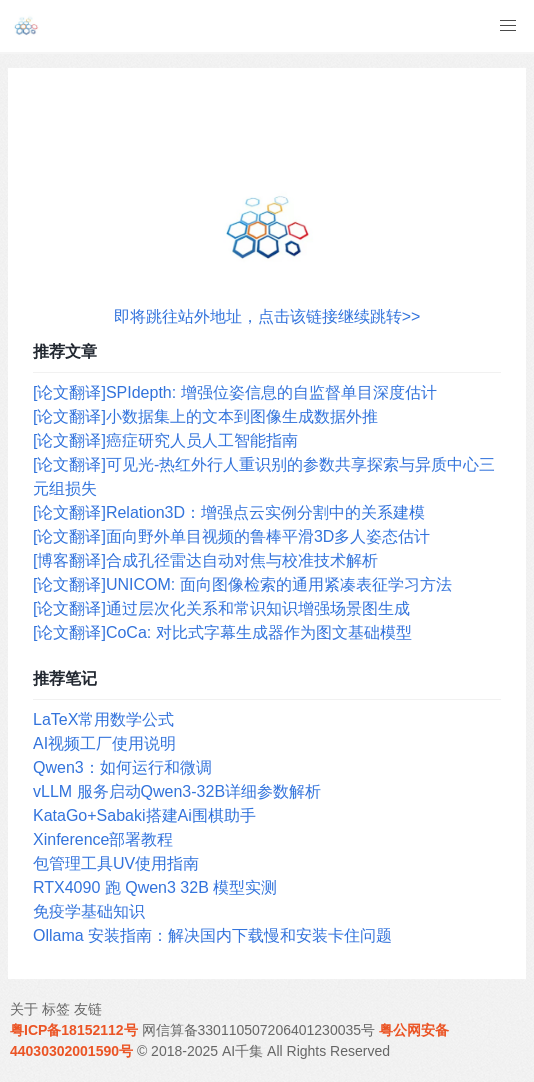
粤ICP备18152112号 (74, 1030)
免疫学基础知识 (89, 911)
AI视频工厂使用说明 (104, 743)
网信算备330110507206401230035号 (259, 1030)
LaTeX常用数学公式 (103, 719)
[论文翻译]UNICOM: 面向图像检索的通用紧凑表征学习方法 (242, 584)
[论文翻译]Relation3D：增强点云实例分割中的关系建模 (229, 512)
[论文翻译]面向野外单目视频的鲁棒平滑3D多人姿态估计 (231, 536)
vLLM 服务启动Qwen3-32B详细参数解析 (177, 791)
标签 (56, 1009)
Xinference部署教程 (103, 839)
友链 (88, 1009)
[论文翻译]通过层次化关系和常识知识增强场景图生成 (221, 608)
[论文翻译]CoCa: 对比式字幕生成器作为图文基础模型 (222, 632)
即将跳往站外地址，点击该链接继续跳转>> (267, 316)
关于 (24, 1009)
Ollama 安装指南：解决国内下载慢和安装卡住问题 (212, 935)
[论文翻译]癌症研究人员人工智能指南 (165, 440)
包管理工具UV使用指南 (116, 863)
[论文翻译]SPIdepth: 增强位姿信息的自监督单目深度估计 (235, 392)
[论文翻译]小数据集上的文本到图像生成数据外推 (205, 416)
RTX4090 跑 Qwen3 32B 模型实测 (155, 887)
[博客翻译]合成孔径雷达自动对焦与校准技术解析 (205, 560)
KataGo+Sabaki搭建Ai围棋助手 (144, 815)
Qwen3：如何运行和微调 (122, 767)
